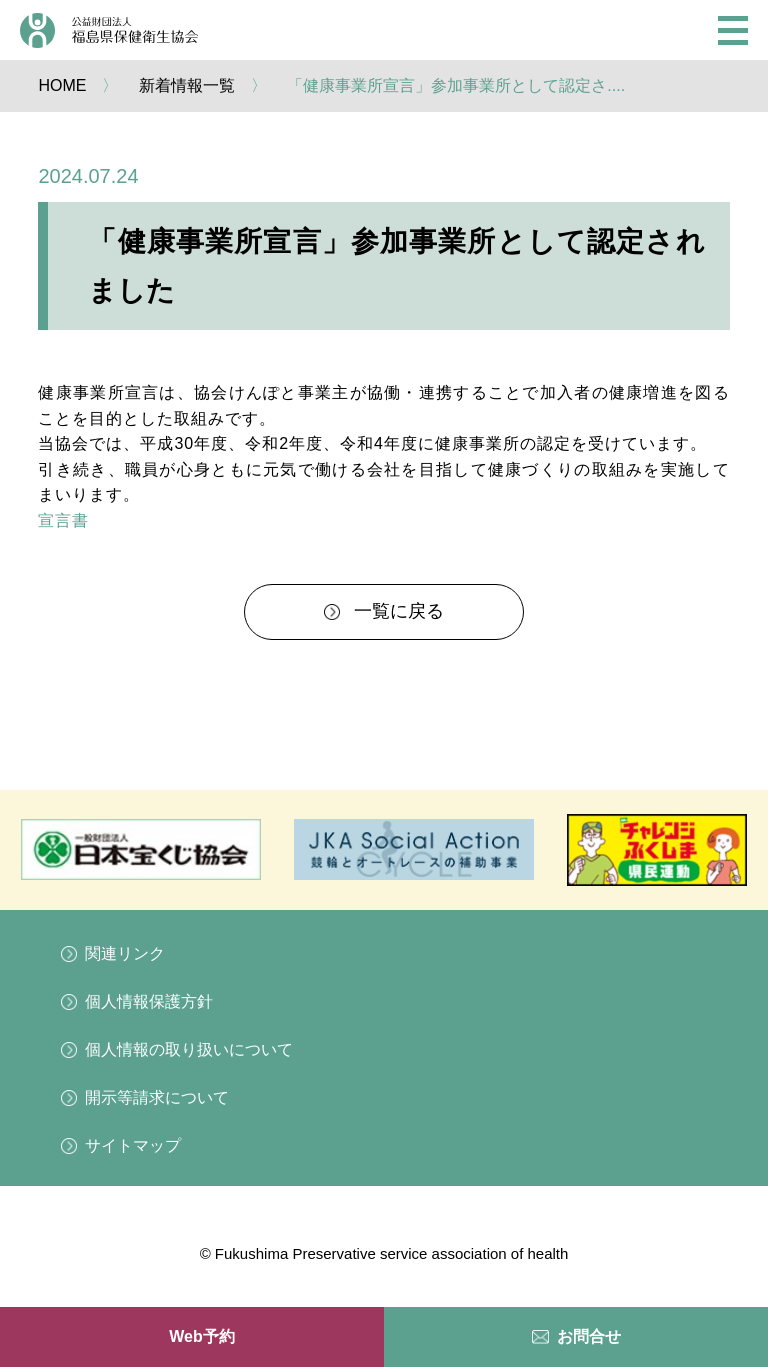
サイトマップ (133, 1145)
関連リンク (125, 953)
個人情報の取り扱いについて (189, 1049)
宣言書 (63, 520)
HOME (62, 85)
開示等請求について (157, 1097)
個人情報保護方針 (149, 1001)
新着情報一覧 (187, 85)
